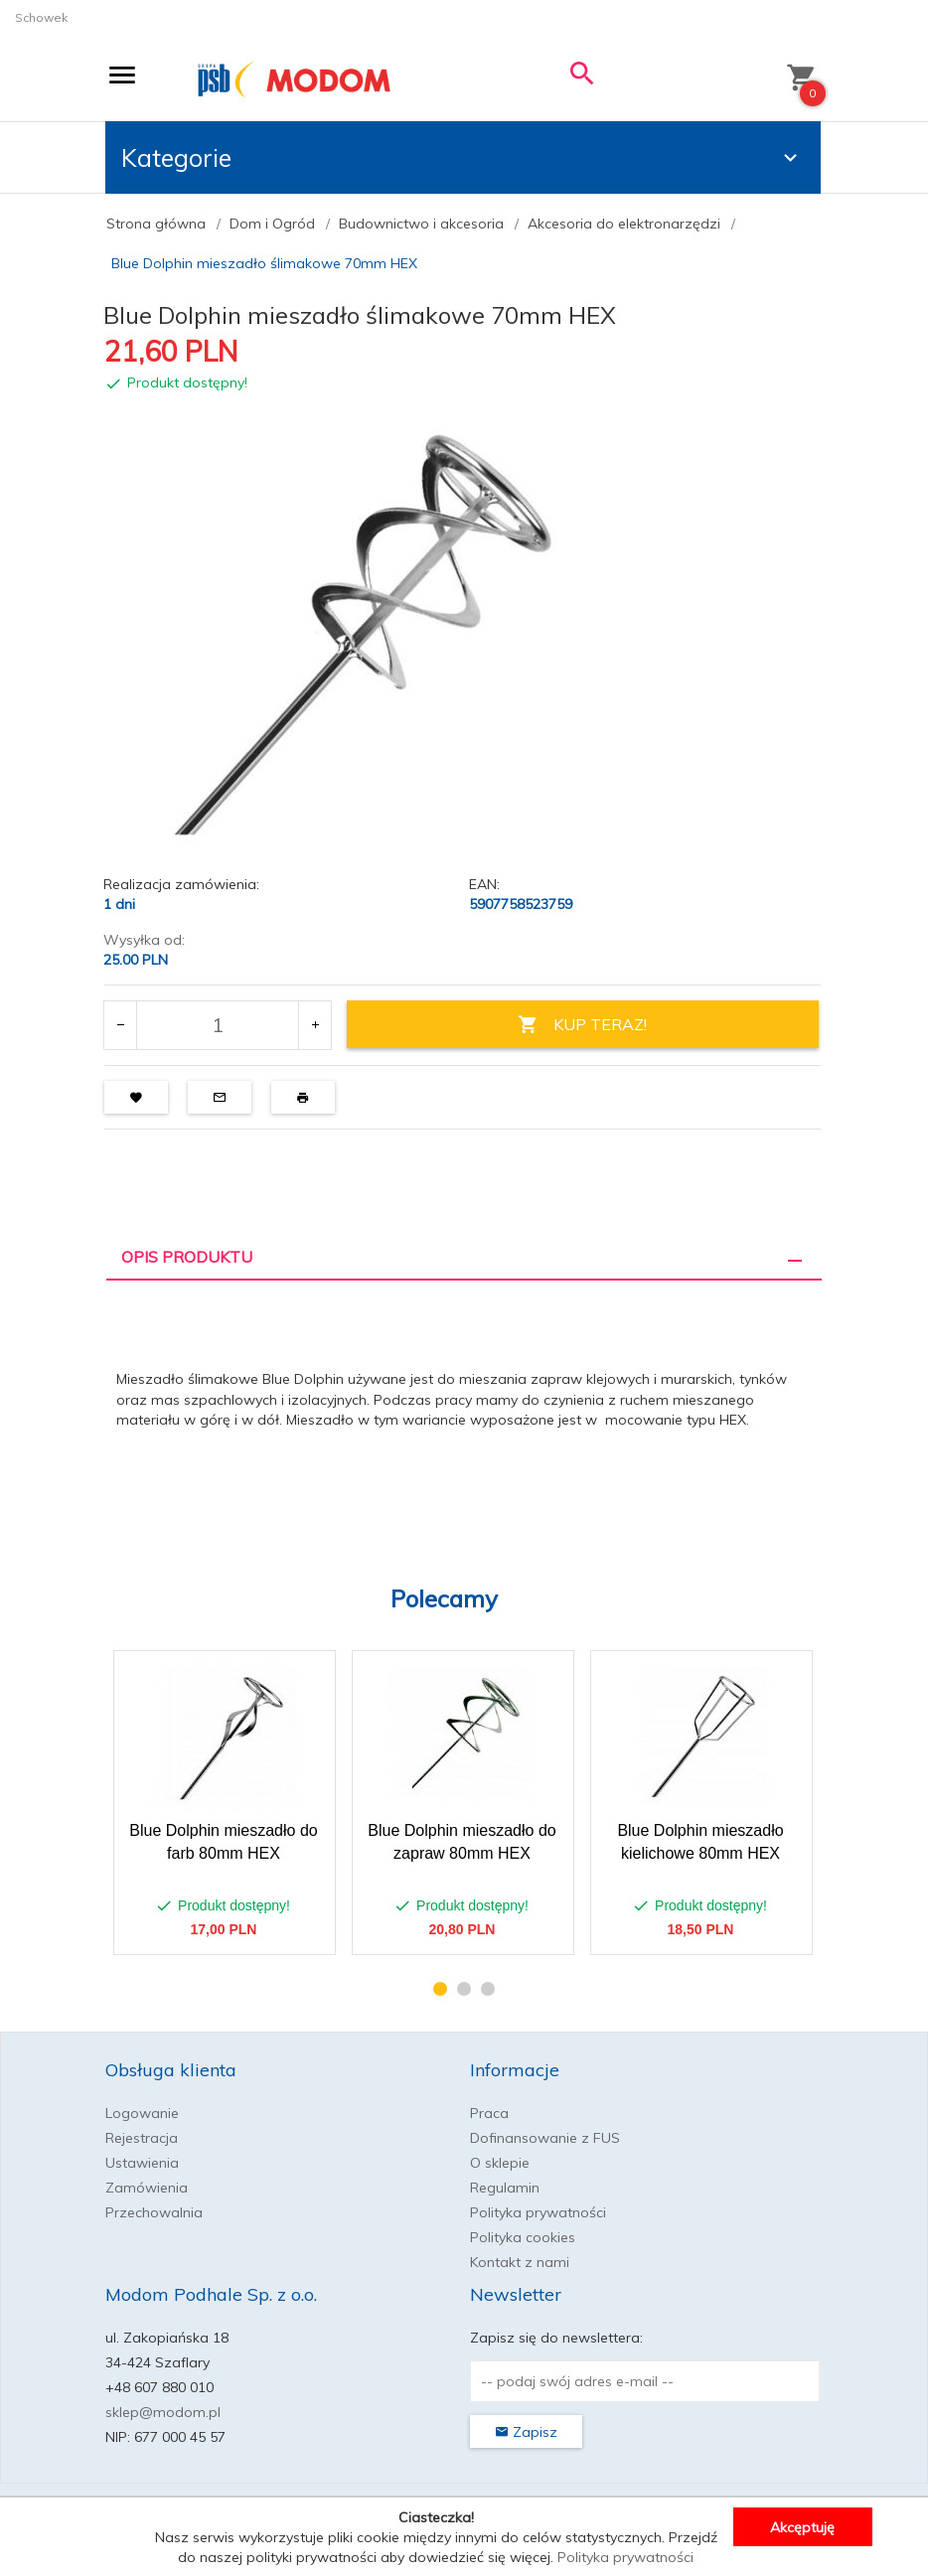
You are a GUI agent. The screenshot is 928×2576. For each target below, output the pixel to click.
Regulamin (505, 2188)
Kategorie (462, 157)
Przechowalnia (154, 2212)
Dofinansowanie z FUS (545, 2138)
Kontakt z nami (519, 2262)
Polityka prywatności (538, 2212)
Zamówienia (146, 2188)
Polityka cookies (522, 2237)
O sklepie (500, 2163)
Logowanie (142, 2113)
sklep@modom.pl (163, 2412)
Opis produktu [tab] (186, 1257)
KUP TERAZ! (582, 1024)
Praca (489, 2113)
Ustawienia (142, 2163)
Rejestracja (141, 2138)
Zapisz (526, 2432)
